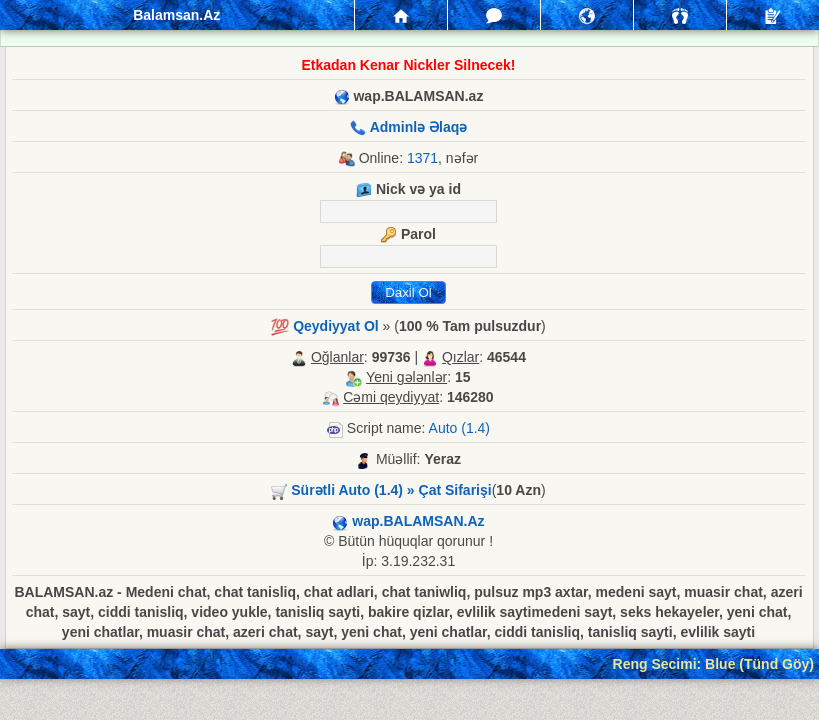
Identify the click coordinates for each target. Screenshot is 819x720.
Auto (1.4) (459, 428)
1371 (422, 158)
